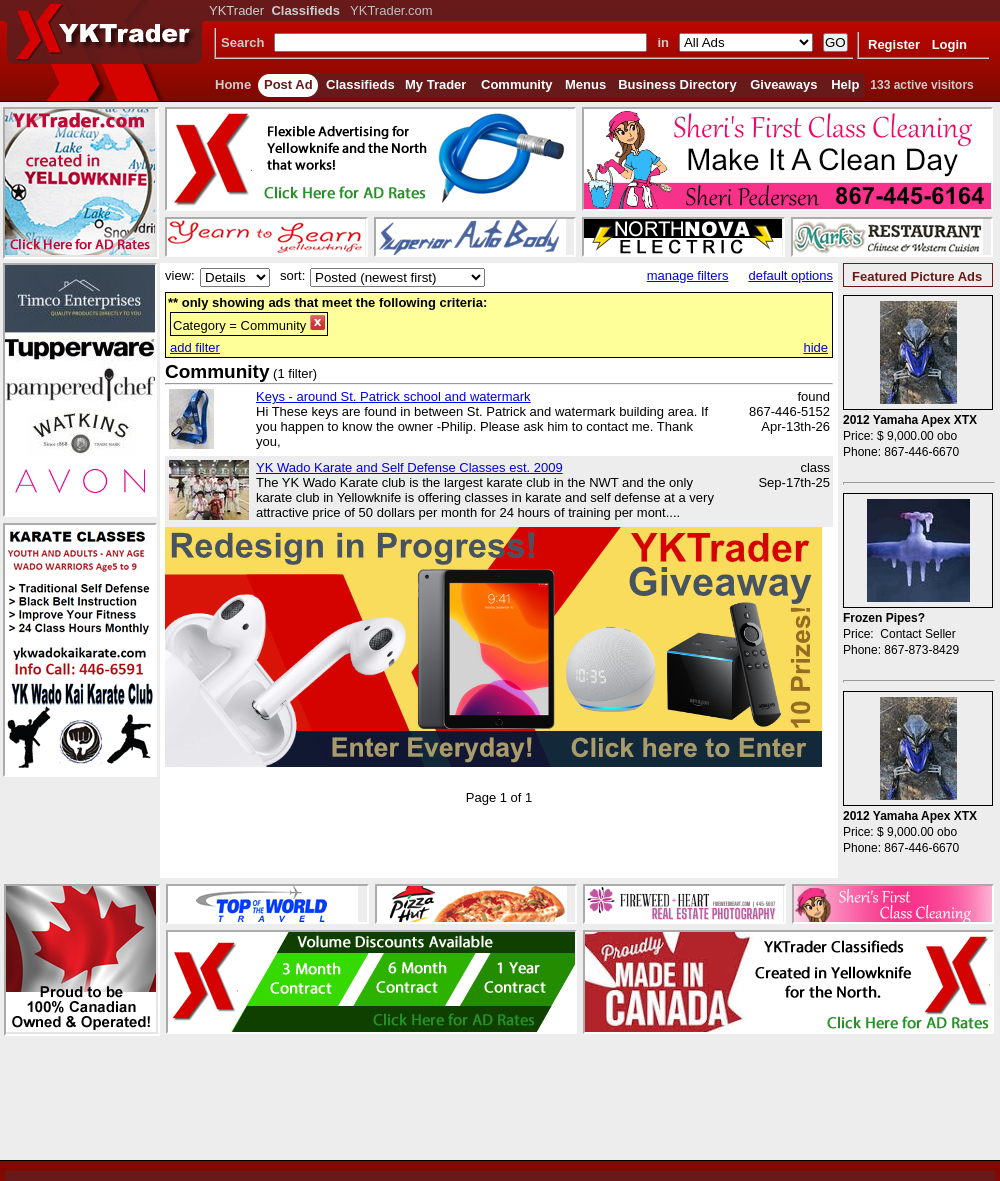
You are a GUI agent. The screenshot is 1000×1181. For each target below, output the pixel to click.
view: (180, 275)
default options (790, 275)
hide (815, 347)
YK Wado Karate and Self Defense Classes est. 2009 (409, 467)
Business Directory (677, 84)
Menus (585, 84)
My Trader (435, 84)
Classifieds (360, 84)
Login (949, 44)
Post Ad (288, 84)
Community (517, 84)
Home (233, 84)
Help (845, 84)
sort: (292, 275)
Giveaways (783, 84)
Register (894, 44)
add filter (195, 347)
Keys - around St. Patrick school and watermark (393, 396)
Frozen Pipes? (884, 618)
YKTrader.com (391, 10)
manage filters (688, 275)
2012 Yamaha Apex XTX (910, 420)
